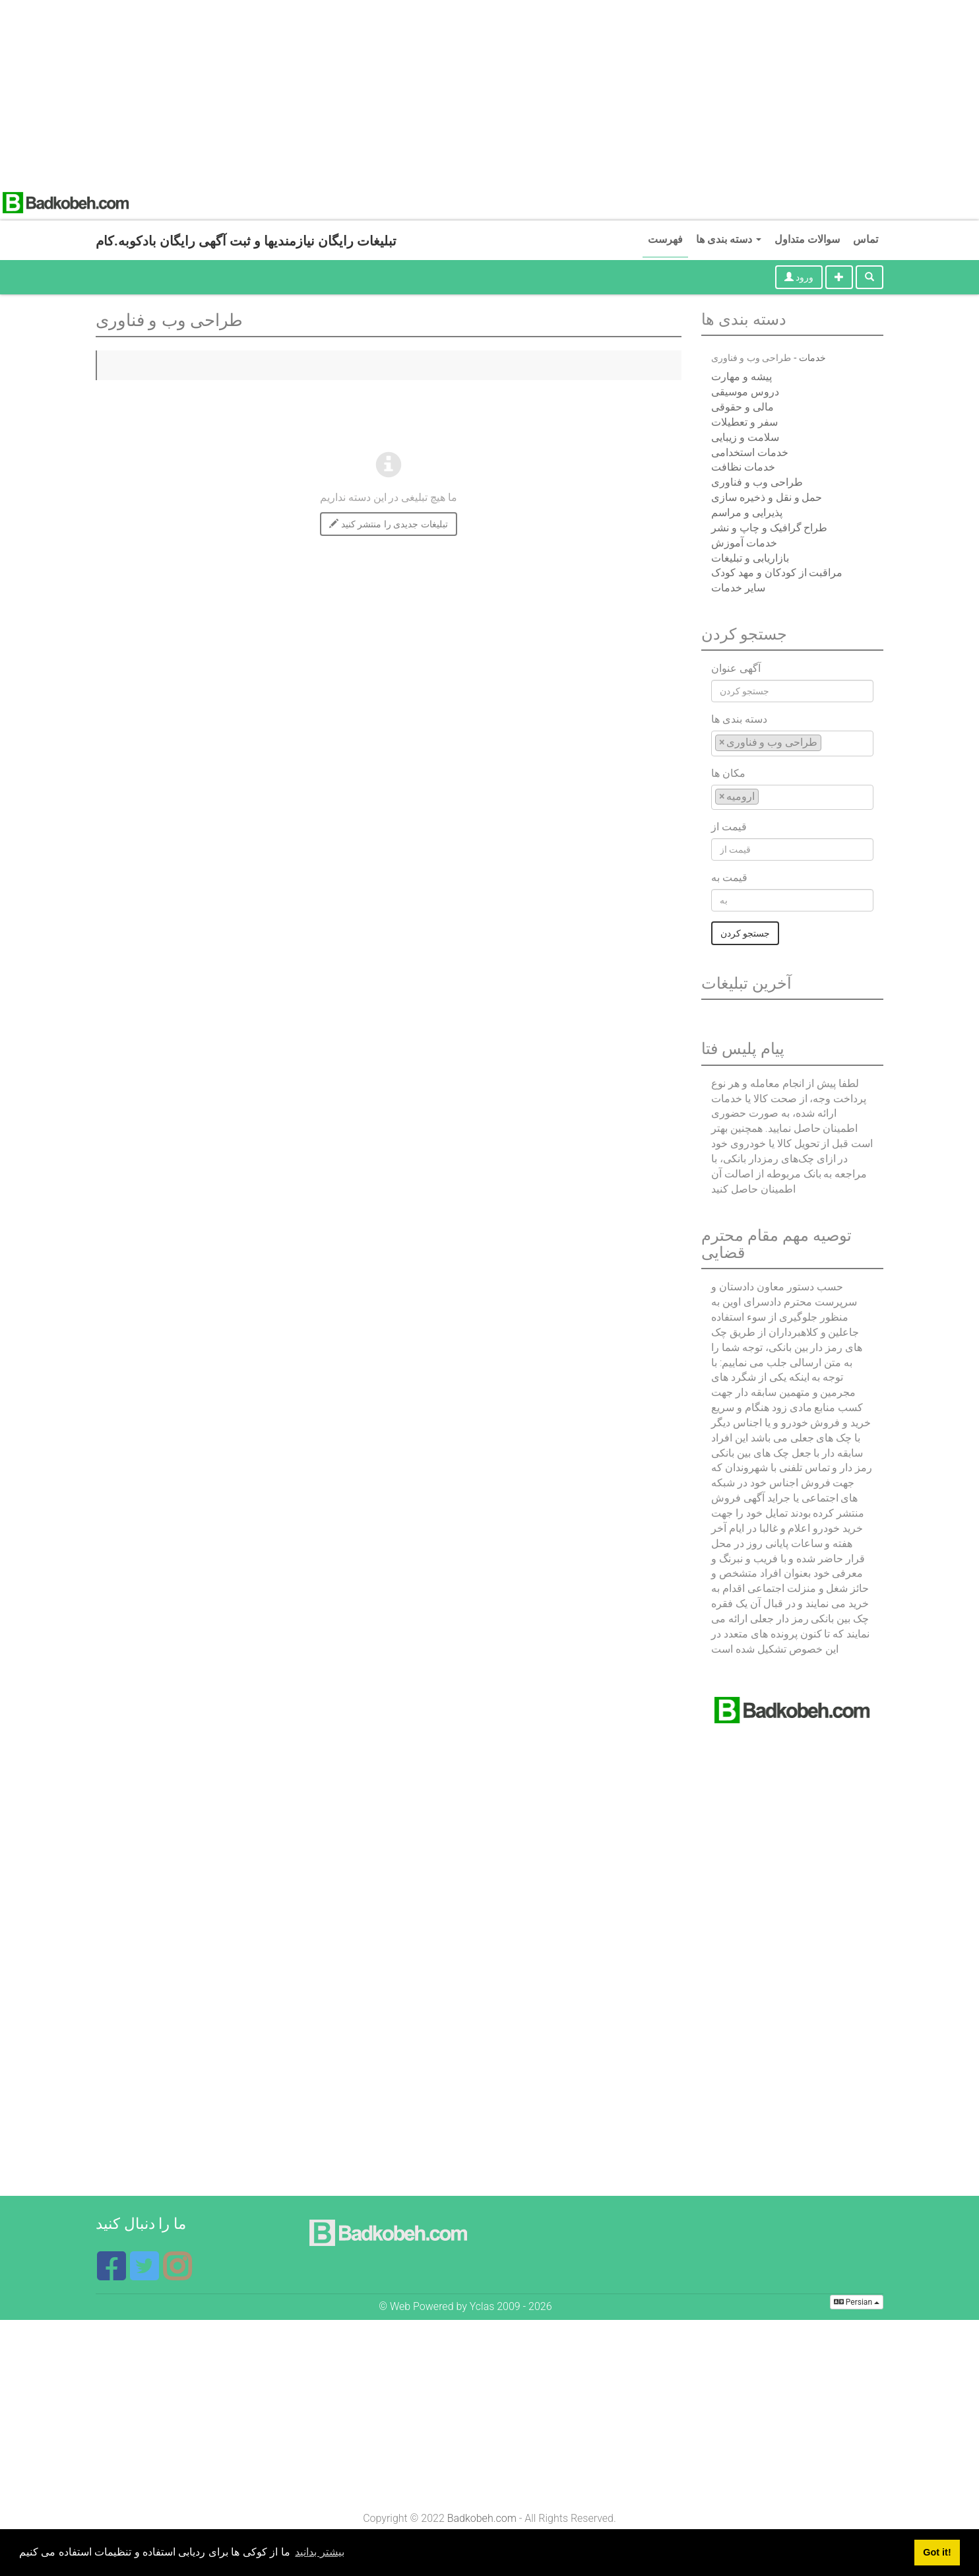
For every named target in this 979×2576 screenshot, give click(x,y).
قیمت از (729, 826)
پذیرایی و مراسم (746, 512)
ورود (798, 277)
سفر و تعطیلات (744, 422)
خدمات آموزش (744, 543)
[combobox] (792, 743)
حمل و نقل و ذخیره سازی (767, 497)
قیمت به (729, 877)
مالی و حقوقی (742, 407)
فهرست (665, 239)
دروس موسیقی (745, 391)
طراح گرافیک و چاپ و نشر (769, 527)
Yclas (482, 2306)
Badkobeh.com (482, 2518)
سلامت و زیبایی (745, 437)
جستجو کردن (745, 933)
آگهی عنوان (736, 668)
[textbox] (829, 742)
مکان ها (728, 773)
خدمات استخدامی (749, 452)
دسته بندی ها (728, 239)
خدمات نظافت (743, 467)
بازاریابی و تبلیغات (750, 558)
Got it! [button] (937, 2552)
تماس (865, 239)
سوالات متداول (807, 239)
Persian (856, 2302)
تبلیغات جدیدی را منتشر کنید (388, 524)
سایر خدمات (738, 587)
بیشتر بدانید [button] (319, 2552)
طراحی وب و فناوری (757, 482)
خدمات (812, 357)
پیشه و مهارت (741, 376)
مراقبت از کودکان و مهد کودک (777, 572)
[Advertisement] (396, 92)
